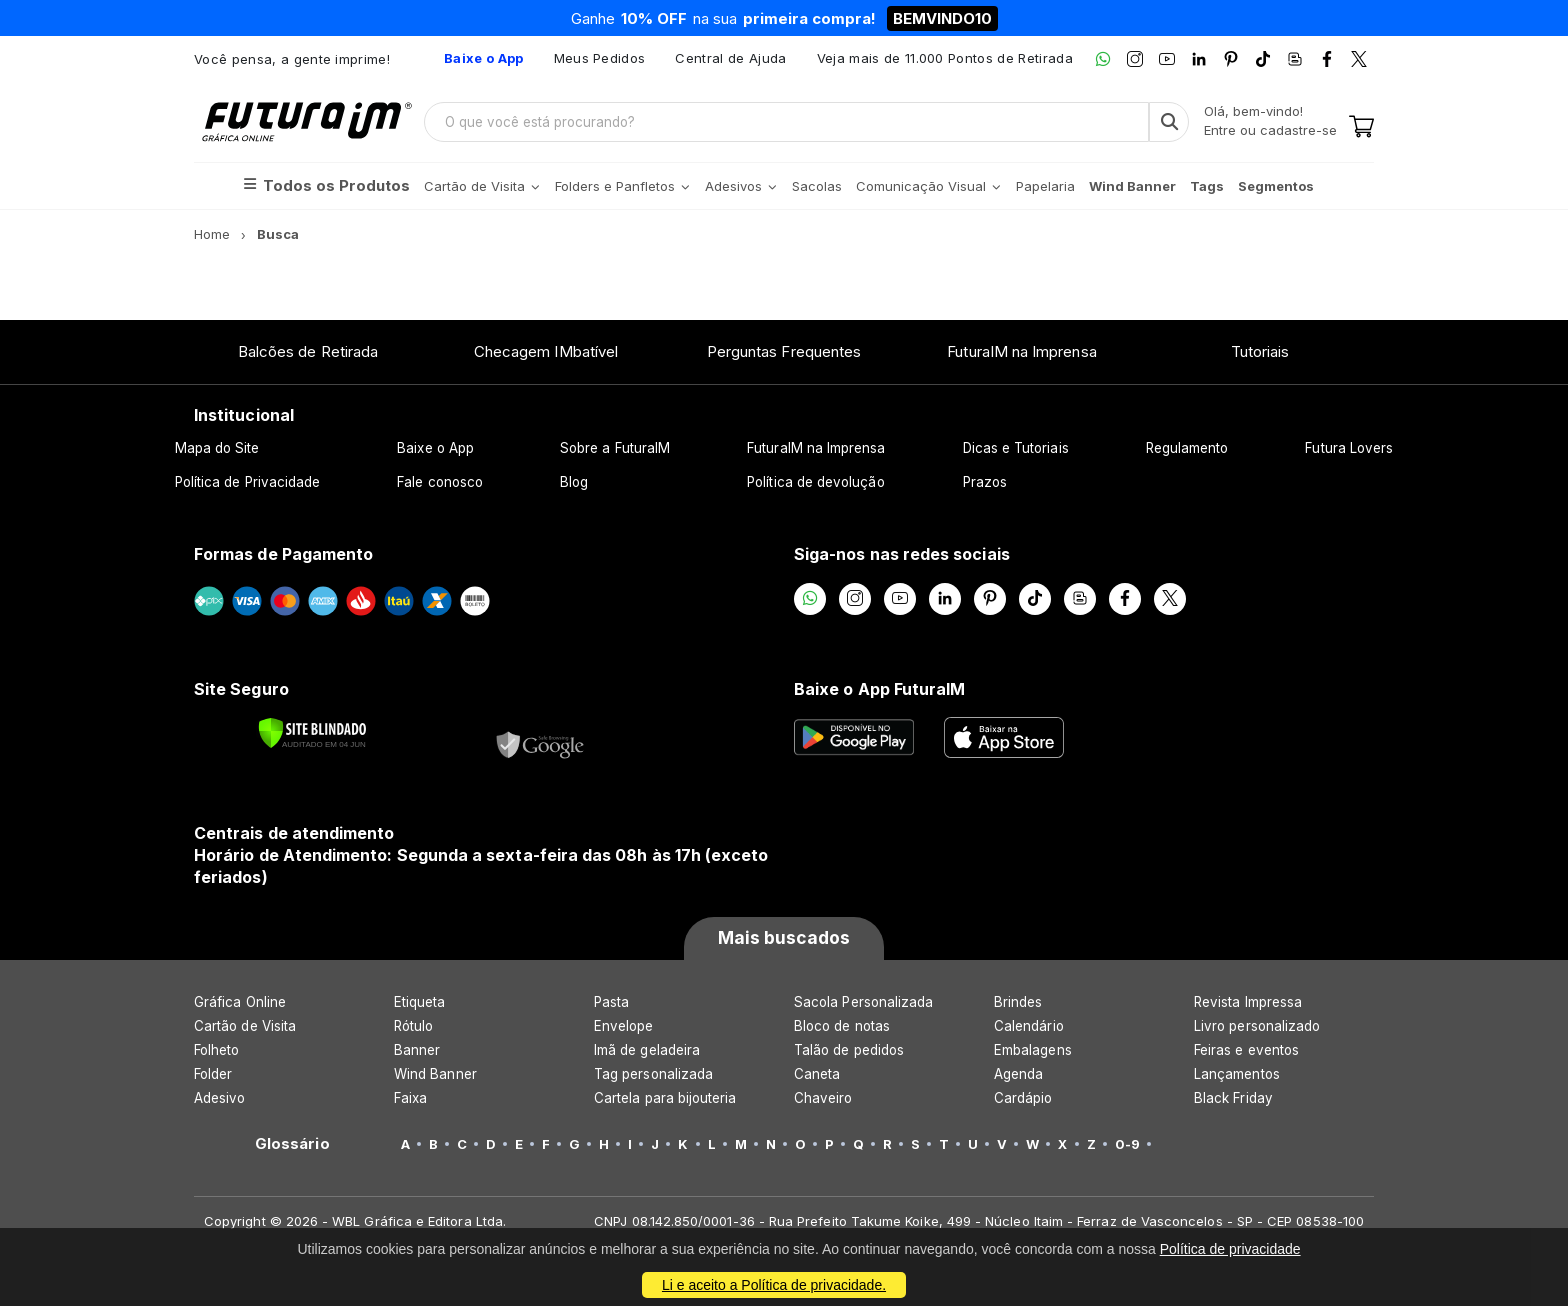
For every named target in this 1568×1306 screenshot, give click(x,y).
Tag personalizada (653, 1074)
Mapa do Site (217, 448)
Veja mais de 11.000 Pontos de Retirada (945, 58)
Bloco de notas (842, 1026)
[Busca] (1169, 122)
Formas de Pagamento (283, 554)
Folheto (216, 1050)
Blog (574, 482)
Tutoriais (1260, 351)
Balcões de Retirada (308, 351)
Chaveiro (823, 1098)
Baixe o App (435, 448)
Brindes (1018, 1002)
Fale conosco (440, 482)
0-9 (1127, 1144)
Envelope (624, 1026)
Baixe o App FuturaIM (879, 689)
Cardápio (1023, 1098)
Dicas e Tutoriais (1016, 448)
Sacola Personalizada (863, 1002)
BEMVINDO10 (942, 18)
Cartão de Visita (245, 1026)
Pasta (611, 1002)
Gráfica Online (240, 1002)
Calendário (1029, 1026)
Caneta (817, 1074)
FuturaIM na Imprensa (1021, 351)
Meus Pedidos (600, 58)
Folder (213, 1074)
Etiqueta (420, 1002)
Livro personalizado (1257, 1026)
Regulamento (1187, 448)
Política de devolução (815, 482)
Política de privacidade (1230, 1249)
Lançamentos (1237, 1074)
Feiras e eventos (1246, 1050)
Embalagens (1033, 1050)
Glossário (292, 1144)
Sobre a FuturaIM (615, 448)
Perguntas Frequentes (784, 351)
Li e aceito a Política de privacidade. (774, 1285)
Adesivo (219, 1098)
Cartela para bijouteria (665, 1098)
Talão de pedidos (849, 1050)
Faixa (410, 1098)
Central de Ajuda (730, 58)
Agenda (1018, 1074)
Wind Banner (435, 1074)
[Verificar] (312, 733)
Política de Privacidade (248, 482)
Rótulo (413, 1026)
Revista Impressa (1248, 1002)
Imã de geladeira (647, 1050)
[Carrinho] (1361, 128)
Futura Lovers (1349, 448)
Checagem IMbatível (546, 351)
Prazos (985, 482)
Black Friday (1233, 1098)
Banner (417, 1050)
